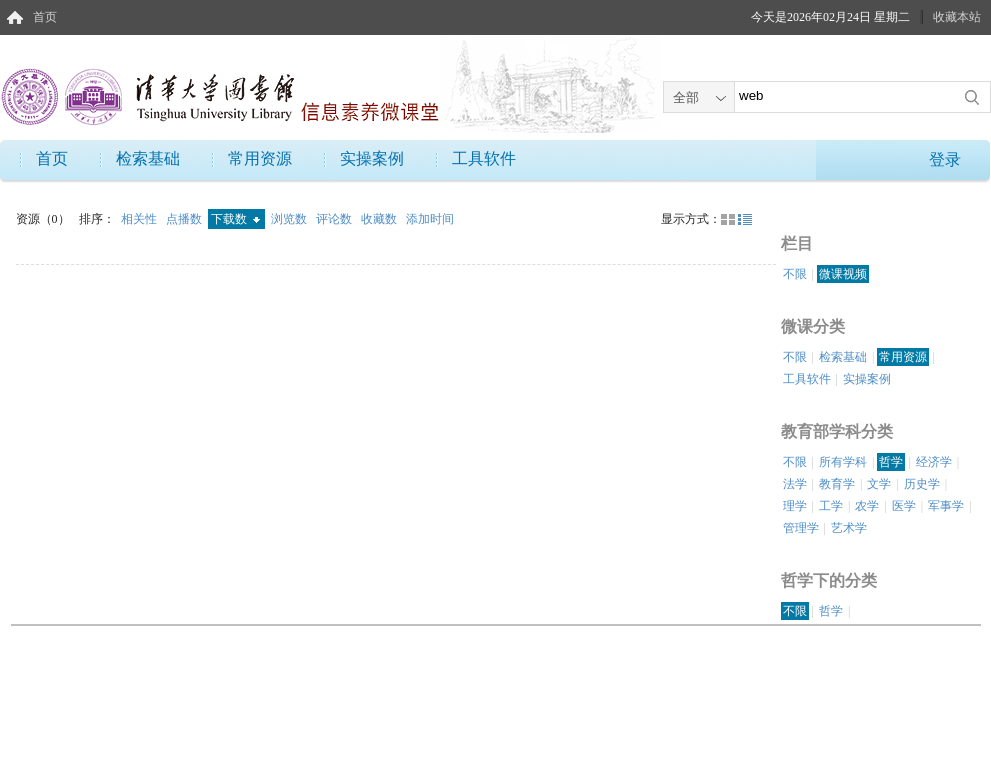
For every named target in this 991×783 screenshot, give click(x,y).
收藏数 (380, 219)
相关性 (140, 219)
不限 (795, 274)
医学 (904, 506)
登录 (945, 159)
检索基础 (148, 158)
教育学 (837, 484)
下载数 (235, 219)
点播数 (185, 219)
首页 (45, 17)
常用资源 (260, 158)
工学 (831, 506)
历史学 (922, 484)
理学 (795, 506)
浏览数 (290, 219)
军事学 (946, 506)
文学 (879, 484)
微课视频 (843, 274)
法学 (795, 484)
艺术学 (849, 528)
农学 (867, 506)
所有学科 (843, 462)
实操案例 (372, 158)
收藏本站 (957, 17)
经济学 (934, 462)
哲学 (891, 462)
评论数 (335, 219)
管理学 (801, 528)
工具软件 (484, 158)
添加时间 (430, 219)
